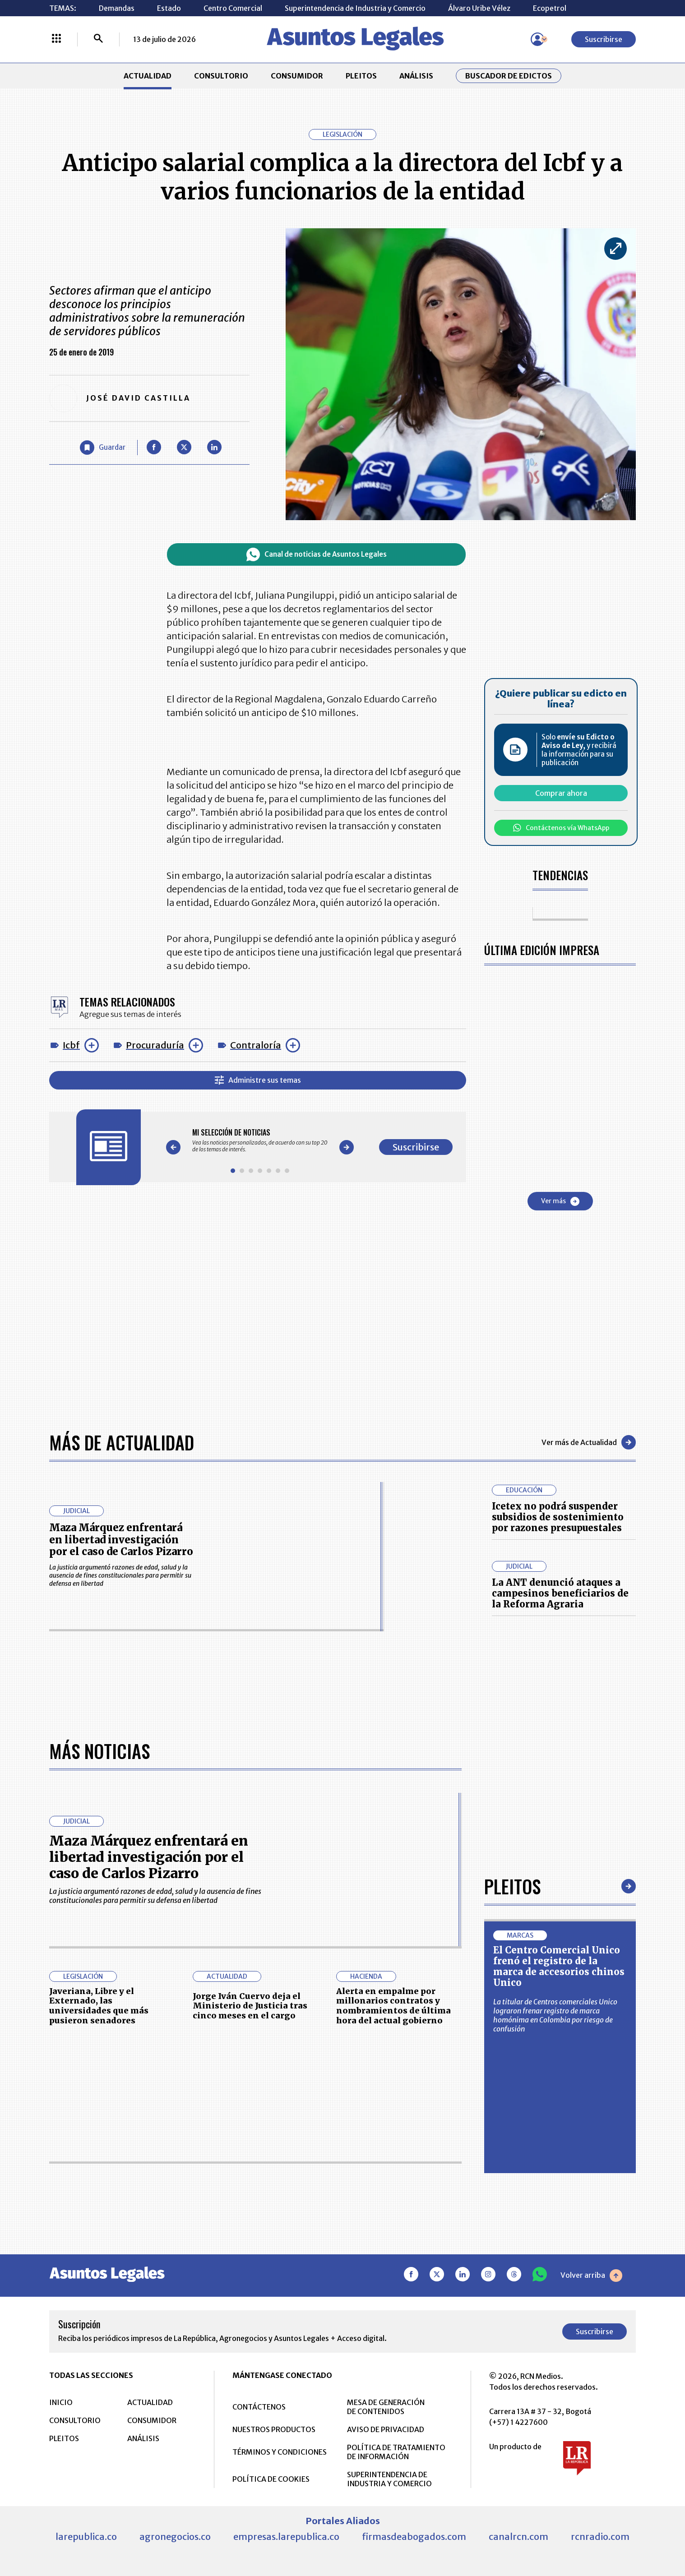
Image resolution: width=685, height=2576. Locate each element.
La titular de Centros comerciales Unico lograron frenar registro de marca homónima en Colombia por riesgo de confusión (555, 2015)
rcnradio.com (600, 2536)
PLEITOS (361, 75)
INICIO (61, 2402)
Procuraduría (155, 1045)
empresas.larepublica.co (286, 2536)
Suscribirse (603, 39)
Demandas (116, 8)
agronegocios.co (175, 2536)
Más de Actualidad (121, 1442)
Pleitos (512, 1886)
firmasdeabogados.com (414, 2536)
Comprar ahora (561, 793)
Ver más (560, 1201)
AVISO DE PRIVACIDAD (385, 2429)
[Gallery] (260, 1140)
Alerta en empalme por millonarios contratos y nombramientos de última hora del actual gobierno (393, 2006)
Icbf (71, 1045)
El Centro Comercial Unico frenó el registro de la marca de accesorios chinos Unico (559, 1966)
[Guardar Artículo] (102, 447)
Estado (169, 8)
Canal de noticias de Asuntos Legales (316, 554)
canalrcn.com (518, 2536)
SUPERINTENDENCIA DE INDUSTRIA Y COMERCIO (389, 2479)
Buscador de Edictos (508, 75)
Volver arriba (591, 2275)
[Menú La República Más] (56, 39)
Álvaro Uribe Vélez (479, 8)
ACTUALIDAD (147, 75)
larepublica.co (86, 2536)
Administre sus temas (258, 1080)
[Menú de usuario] (537, 39)
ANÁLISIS (416, 75)
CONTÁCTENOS (259, 2406)
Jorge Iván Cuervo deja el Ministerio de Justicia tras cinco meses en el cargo (250, 2006)
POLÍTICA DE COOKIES (271, 2479)
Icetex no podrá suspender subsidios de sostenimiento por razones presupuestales (558, 1516)
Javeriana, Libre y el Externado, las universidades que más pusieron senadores (98, 2006)
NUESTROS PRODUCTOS (273, 2429)
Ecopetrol (549, 8)
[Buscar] (98, 39)
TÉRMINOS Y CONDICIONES (279, 2451)
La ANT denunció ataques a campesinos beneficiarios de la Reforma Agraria (560, 1593)
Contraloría (255, 1045)
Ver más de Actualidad (589, 1442)
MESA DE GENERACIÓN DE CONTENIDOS (386, 2407)
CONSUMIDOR (297, 75)
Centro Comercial (233, 8)
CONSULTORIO (221, 75)
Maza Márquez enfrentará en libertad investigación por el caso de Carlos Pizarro (121, 1539)
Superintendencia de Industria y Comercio (355, 8)
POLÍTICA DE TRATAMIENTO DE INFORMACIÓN (396, 2452)
